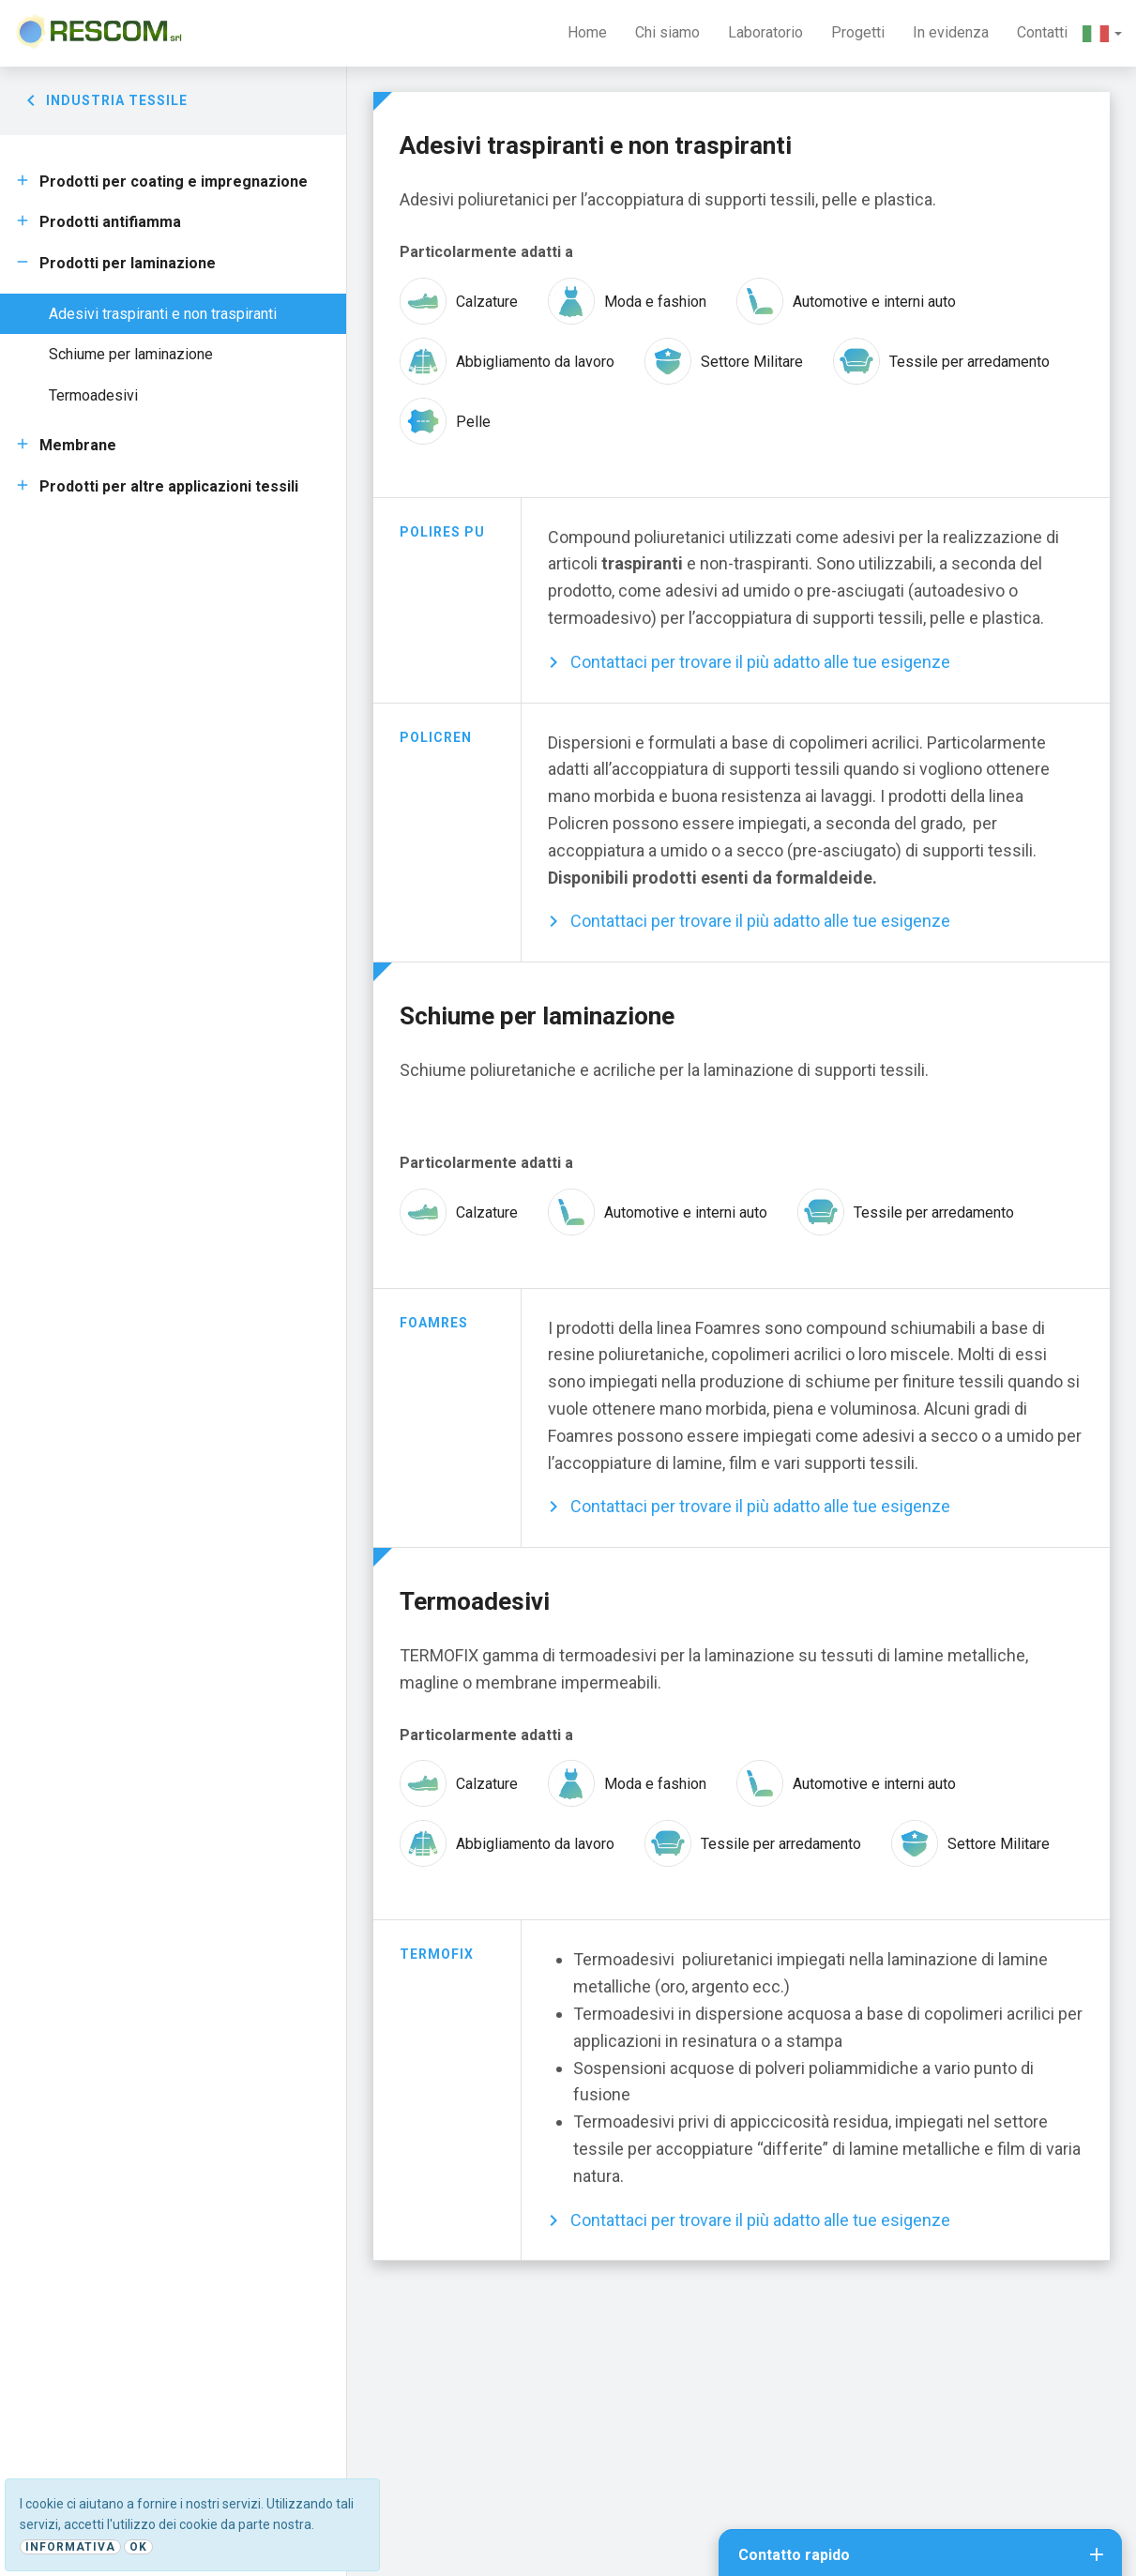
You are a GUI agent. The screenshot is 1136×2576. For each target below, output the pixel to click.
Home (587, 32)
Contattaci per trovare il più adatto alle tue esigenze (760, 662)
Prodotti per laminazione (127, 263)
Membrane (77, 445)
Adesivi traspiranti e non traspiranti (163, 314)
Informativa (70, 2546)
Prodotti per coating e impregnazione (173, 181)
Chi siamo (667, 32)
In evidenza (951, 32)
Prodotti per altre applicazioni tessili (168, 486)
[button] (1102, 33)
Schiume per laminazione (131, 354)
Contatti (1042, 32)
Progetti (858, 32)
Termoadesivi (93, 395)
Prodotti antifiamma (110, 222)
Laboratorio (765, 32)
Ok (138, 2546)
